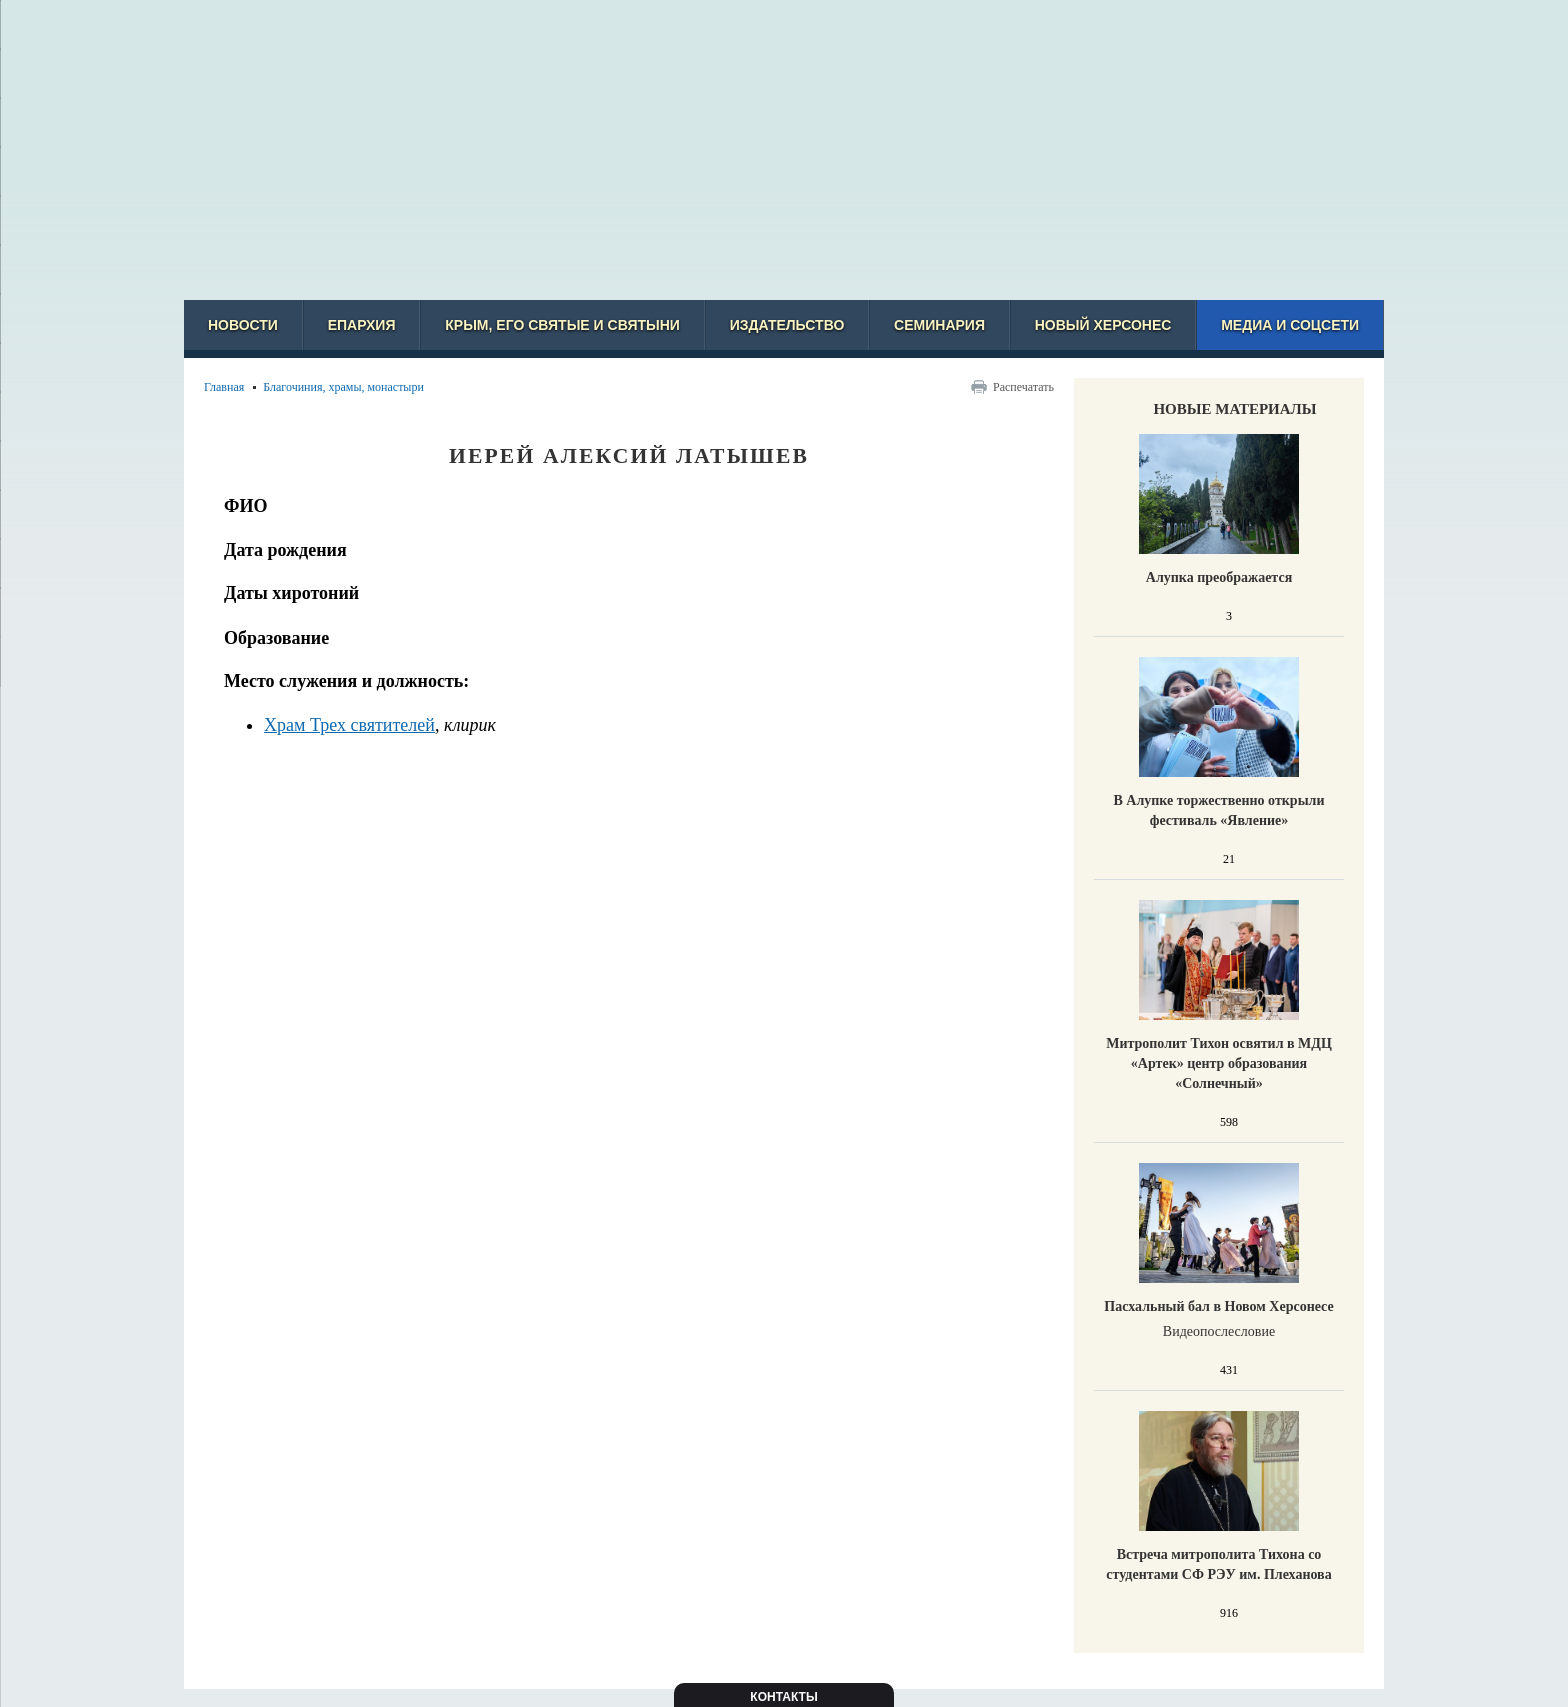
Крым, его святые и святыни (562, 325)
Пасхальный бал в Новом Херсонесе (1218, 1306)
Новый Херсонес (1103, 325)
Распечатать (1023, 387)
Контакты (783, 1697)
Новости (243, 325)
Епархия (362, 325)
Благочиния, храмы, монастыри (343, 387)
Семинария (939, 325)
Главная (224, 387)
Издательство (787, 325)
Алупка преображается (1219, 577)
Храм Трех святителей (349, 725)
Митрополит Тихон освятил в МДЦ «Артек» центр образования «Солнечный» (1219, 1063)
